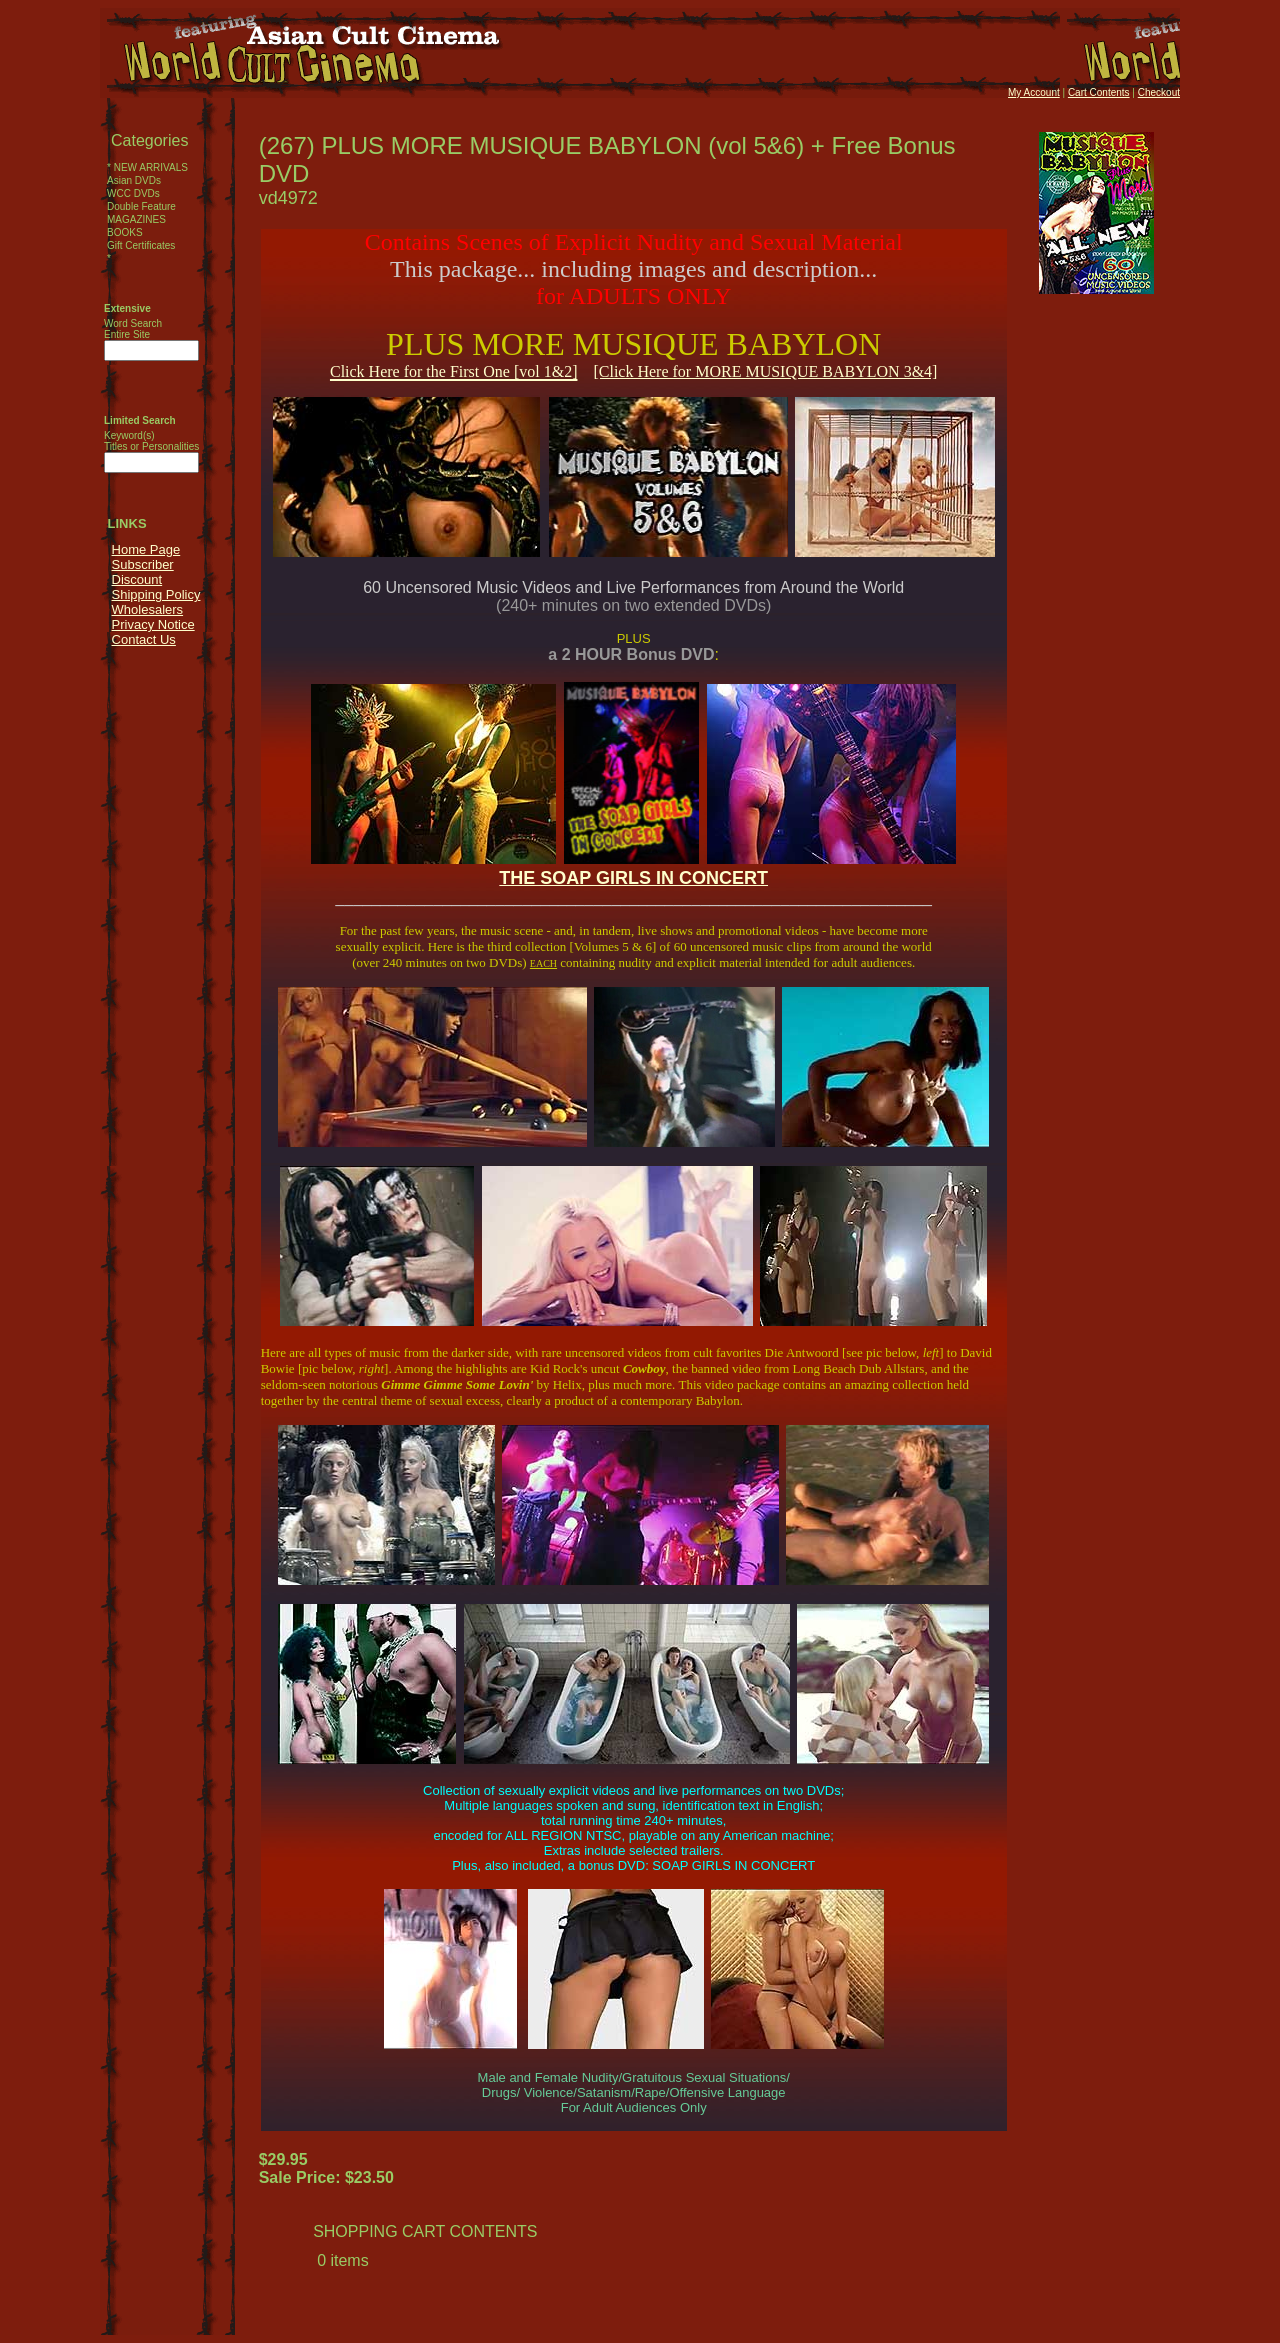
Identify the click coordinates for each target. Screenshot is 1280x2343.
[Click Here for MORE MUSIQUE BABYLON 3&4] (765, 371)
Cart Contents (1099, 92)
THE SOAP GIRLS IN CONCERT (633, 878)
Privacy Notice (153, 624)
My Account (1034, 92)
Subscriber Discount (143, 572)
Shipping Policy (156, 594)
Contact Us (144, 639)
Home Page (146, 549)
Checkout (1159, 92)
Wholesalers (148, 609)
